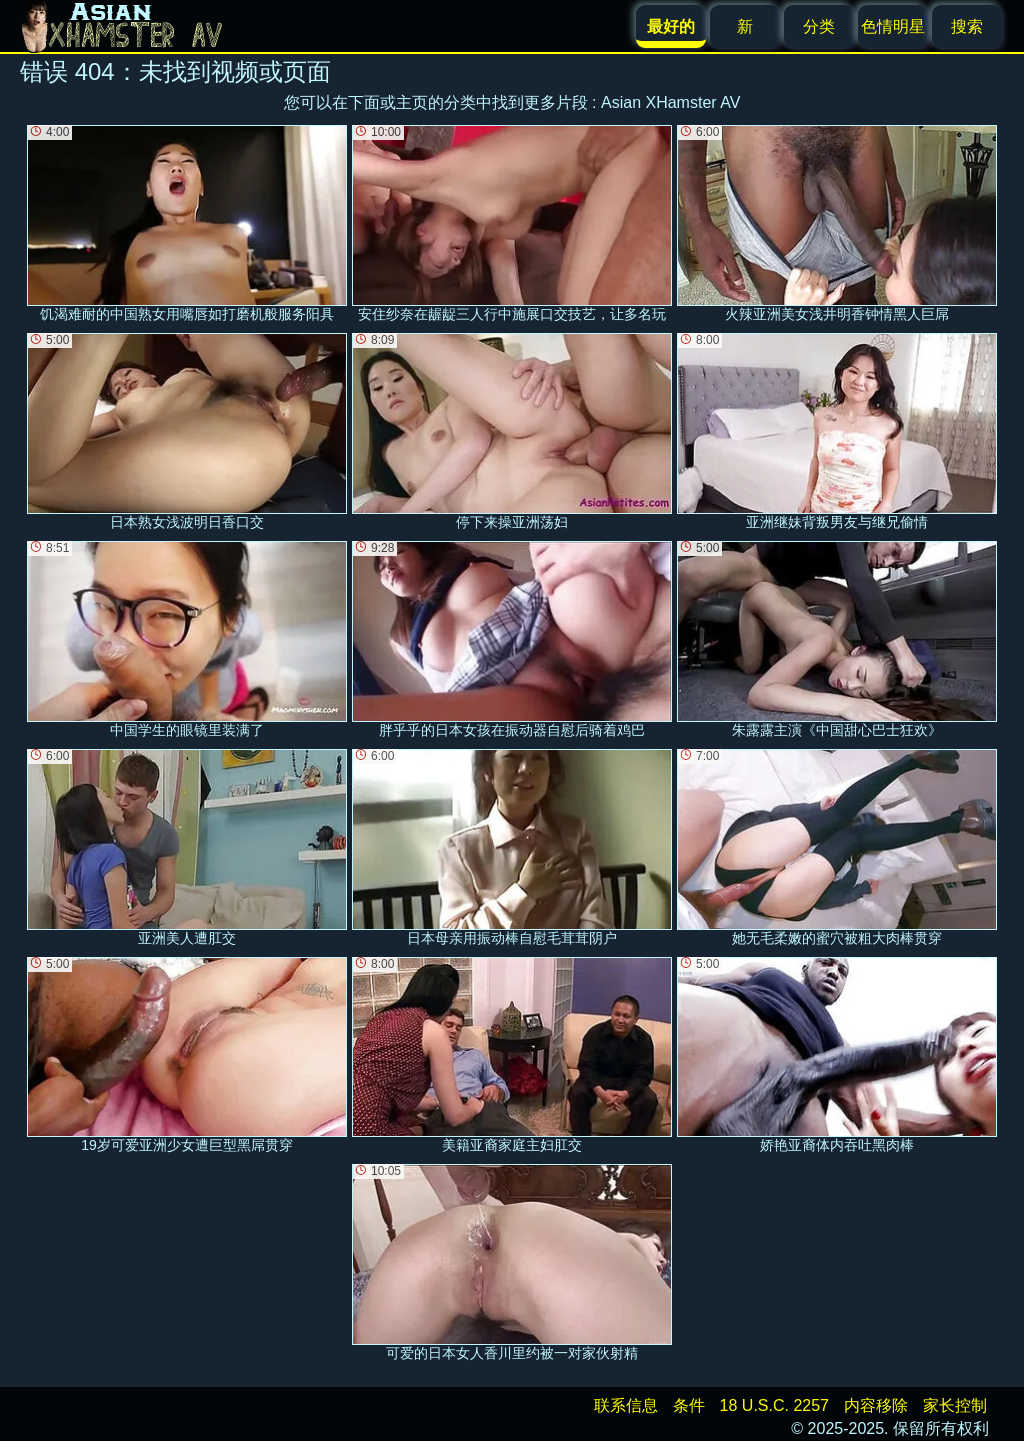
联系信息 (626, 1405)
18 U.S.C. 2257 (774, 1405)
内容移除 (876, 1405)
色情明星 (893, 26)
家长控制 (955, 1405)
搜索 (967, 26)
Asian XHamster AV (670, 102)
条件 (689, 1405)
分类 (819, 26)
